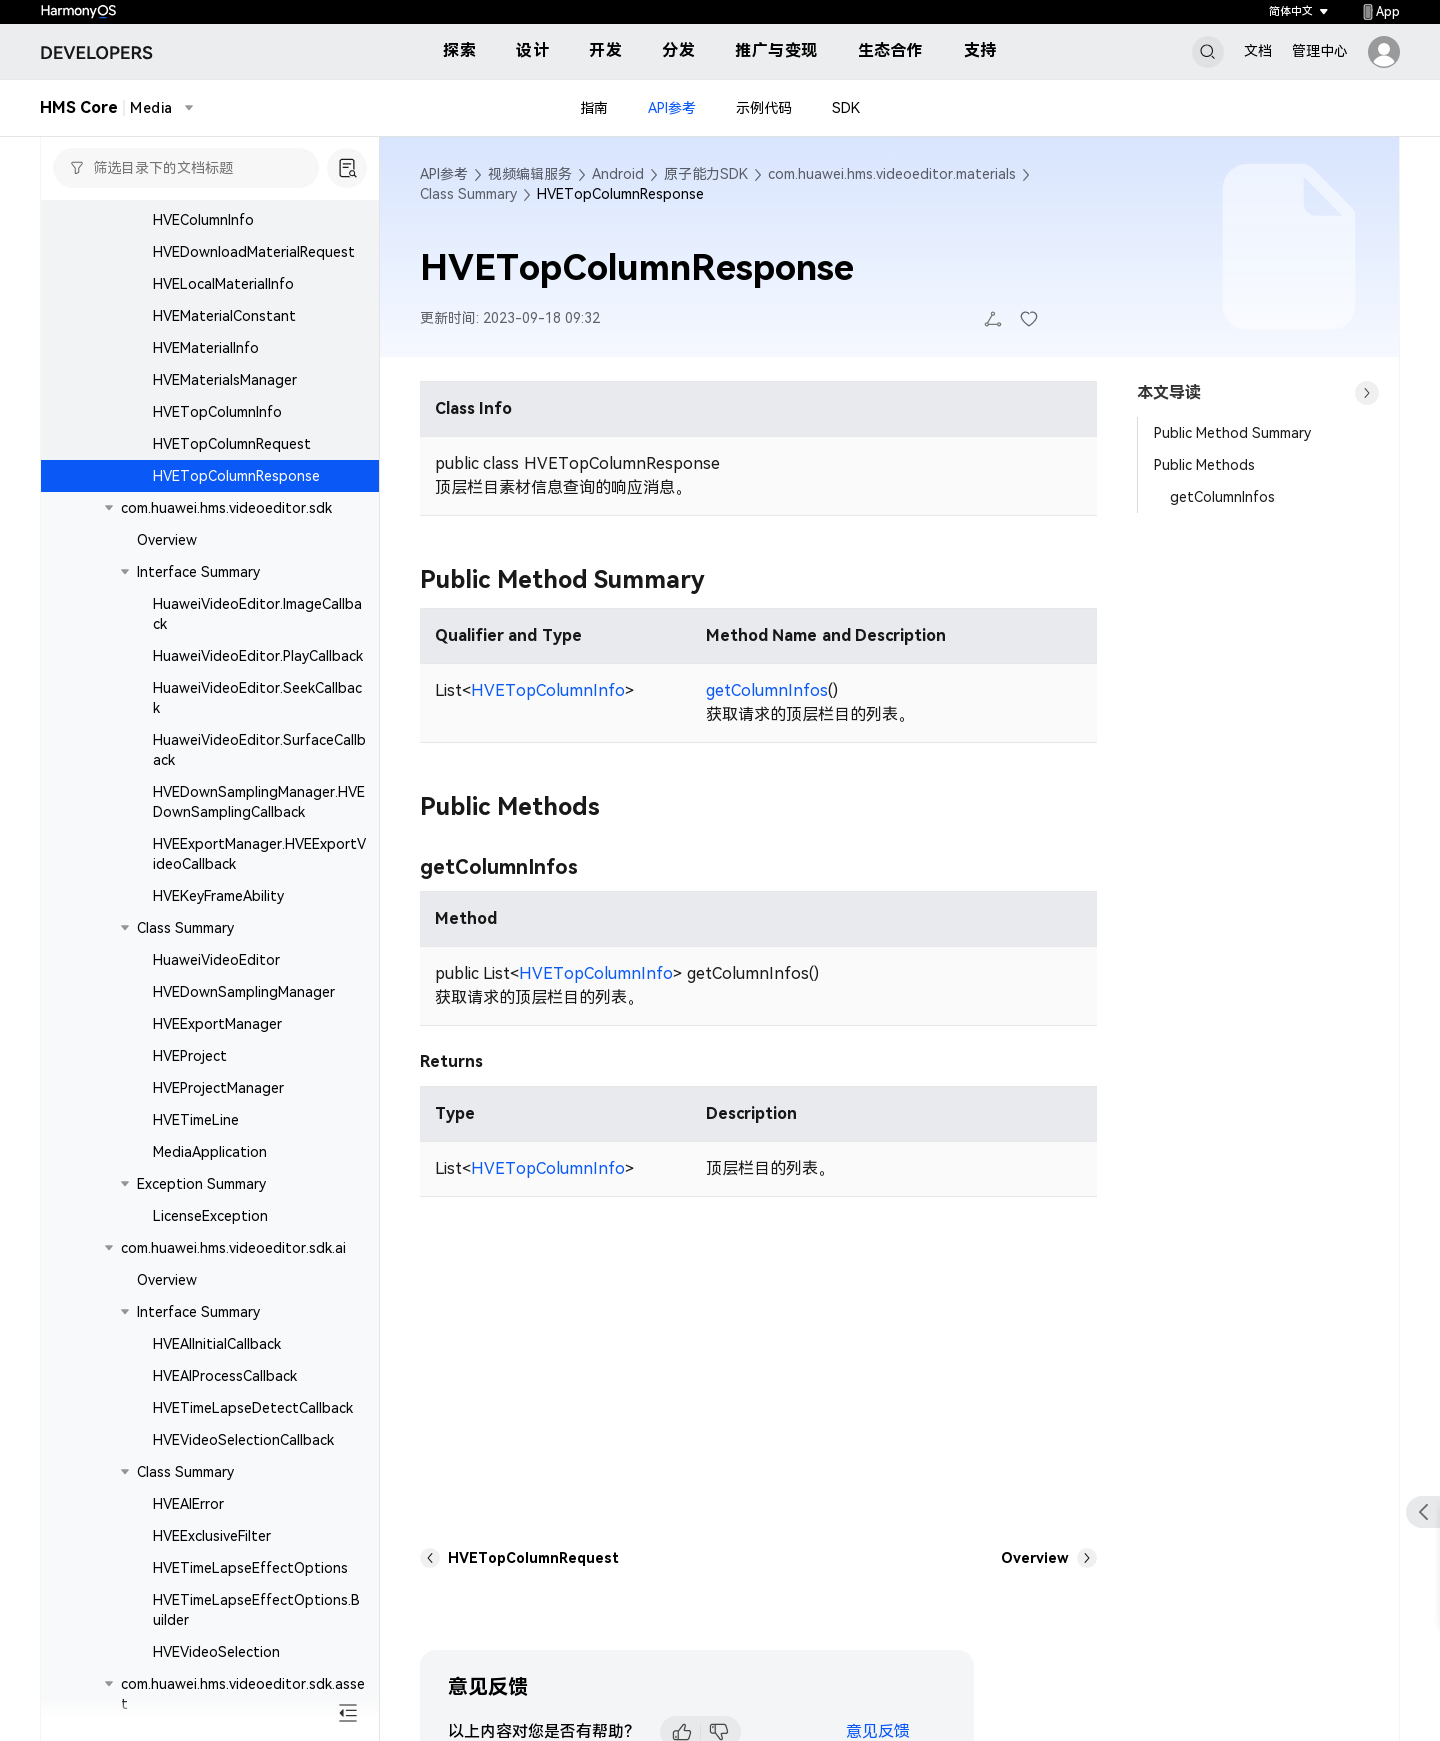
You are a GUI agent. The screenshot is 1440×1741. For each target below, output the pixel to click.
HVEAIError (188, 1504)
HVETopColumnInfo (217, 412)
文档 (1258, 51)
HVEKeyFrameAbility (218, 896)
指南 (594, 108)
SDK (846, 108)
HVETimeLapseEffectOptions (250, 1568)
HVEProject (190, 1056)
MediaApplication (210, 1152)
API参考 (672, 108)
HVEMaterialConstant (224, 316)
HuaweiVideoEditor (216, 960)
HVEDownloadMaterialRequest (254, 252)
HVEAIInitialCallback (217, 1344)
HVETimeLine (196, 1120)
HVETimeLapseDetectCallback (253, 1408)
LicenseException (210, 1216)
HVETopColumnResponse (236, 476)
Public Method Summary (1232, 433)
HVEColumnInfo (203, 220)
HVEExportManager (217, 1024)
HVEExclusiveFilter (212, 1536)
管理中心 (1320, 51)
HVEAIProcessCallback (225, 1376)
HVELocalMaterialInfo (223, 284)
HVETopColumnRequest (232, 444)
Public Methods (1204, 465)
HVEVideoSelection (216, 1652)
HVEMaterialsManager (225, 380)
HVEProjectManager (218, 1088)
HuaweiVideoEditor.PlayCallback (258, 656)
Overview (167, 540)
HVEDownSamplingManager (244, 992)
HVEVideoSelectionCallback (243, 1440)
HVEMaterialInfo (206, 348)
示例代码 (764, 108)
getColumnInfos (767, 690)
